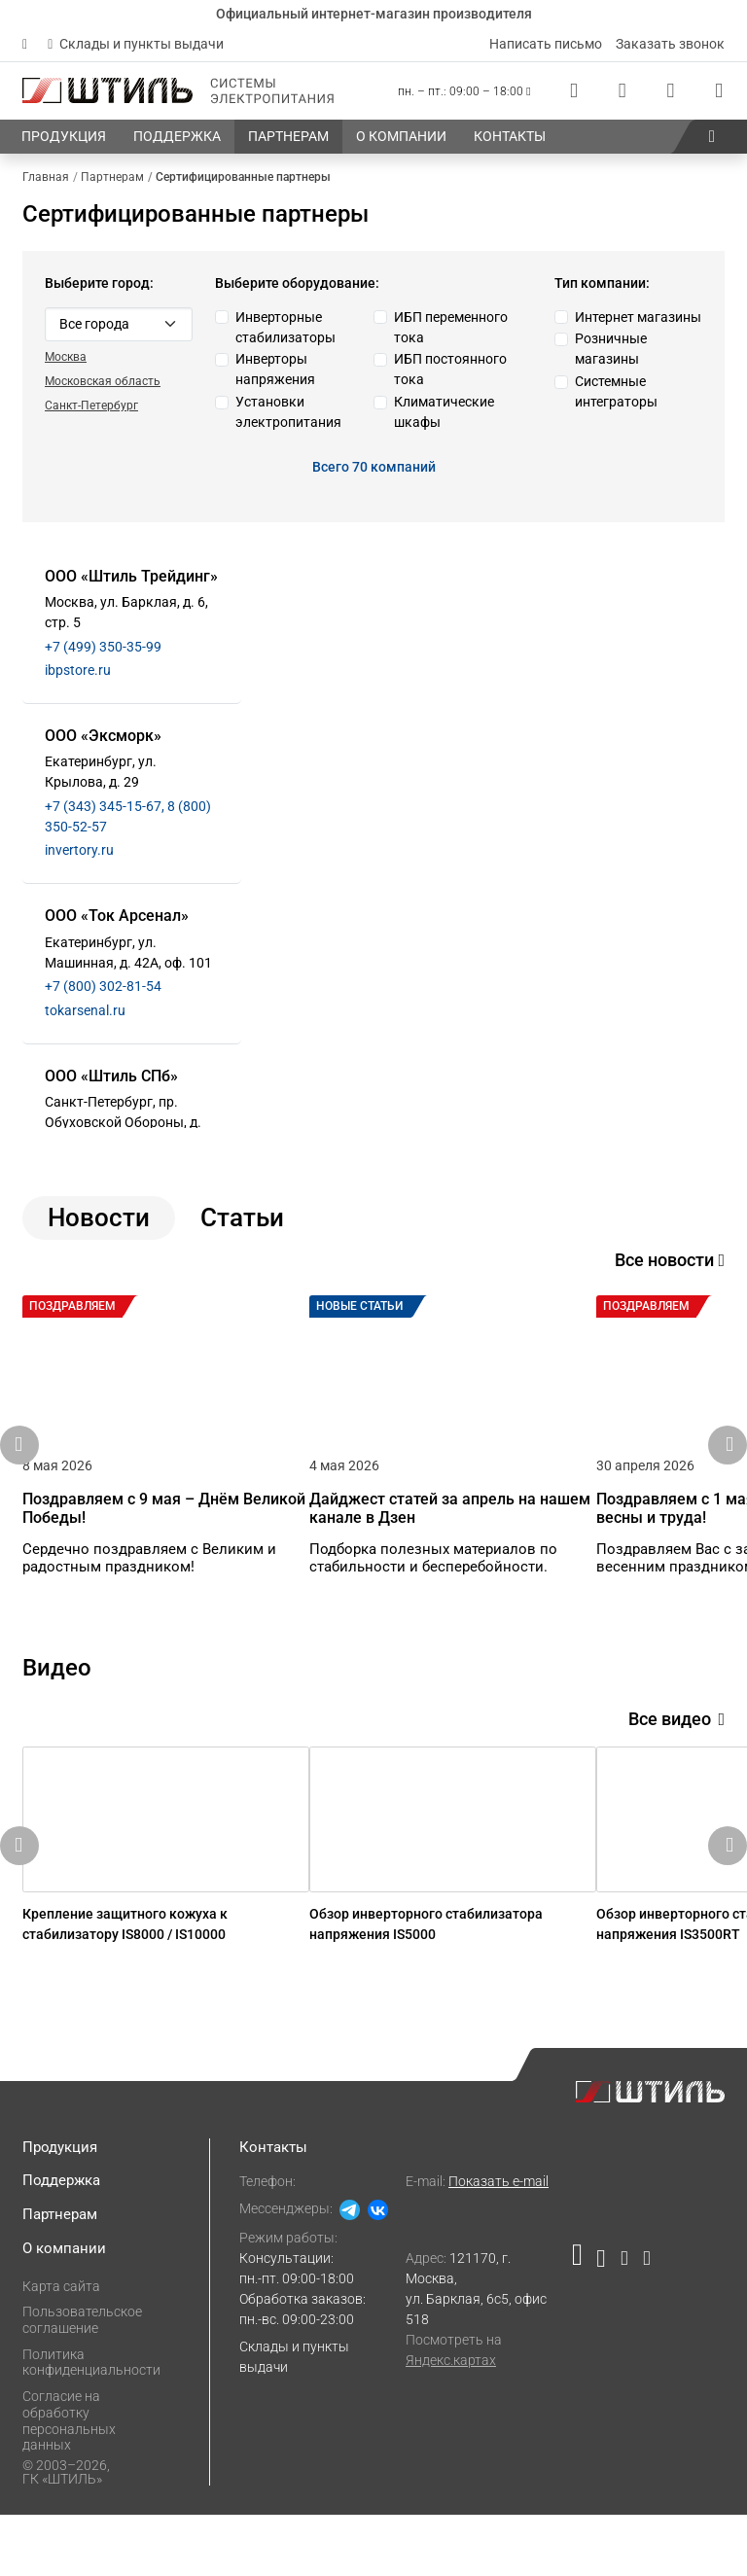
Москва (66, 357)
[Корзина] (719, 91)
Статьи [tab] (242, 1217)
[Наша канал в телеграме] (643, 2322)
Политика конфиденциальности (91, 2423)
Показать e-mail (498, 2242)
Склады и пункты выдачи (136, 44)
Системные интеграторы (616, 391)
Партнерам (59, 2275)
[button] (712, 137)
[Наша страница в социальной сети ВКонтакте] (600, 2322)
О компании (64, 2309)
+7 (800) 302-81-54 (103, 986)
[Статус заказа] (574, 91)
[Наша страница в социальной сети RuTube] (580, 2322)
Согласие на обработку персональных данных (69, 2482)
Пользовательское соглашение (82, 2381)
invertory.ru (79, 850)
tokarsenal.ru (85, 1010)
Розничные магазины (611, 349)
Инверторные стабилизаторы (285, 327)
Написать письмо (545, 44)
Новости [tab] (99, 1217)
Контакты (273, 2207)
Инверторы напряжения (275, 369)
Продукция (59, 2207)
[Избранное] (670, 91)
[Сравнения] (622, 91)
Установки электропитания (288, 412)
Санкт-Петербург (91, 405)
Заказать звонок (670, 44)
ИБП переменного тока (451, 327)
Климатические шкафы (444, 412)
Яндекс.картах (451, 2420)
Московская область (102, 381)
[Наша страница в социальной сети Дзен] (624, 2322)
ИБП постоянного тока (450, 369)
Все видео (676, 1749)
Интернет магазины (638, 317)
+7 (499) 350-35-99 (103, 646)
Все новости (670, 1260)
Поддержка (61, 2241)
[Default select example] (119, 324)
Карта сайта (61, 2346)
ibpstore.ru (78, 670)
